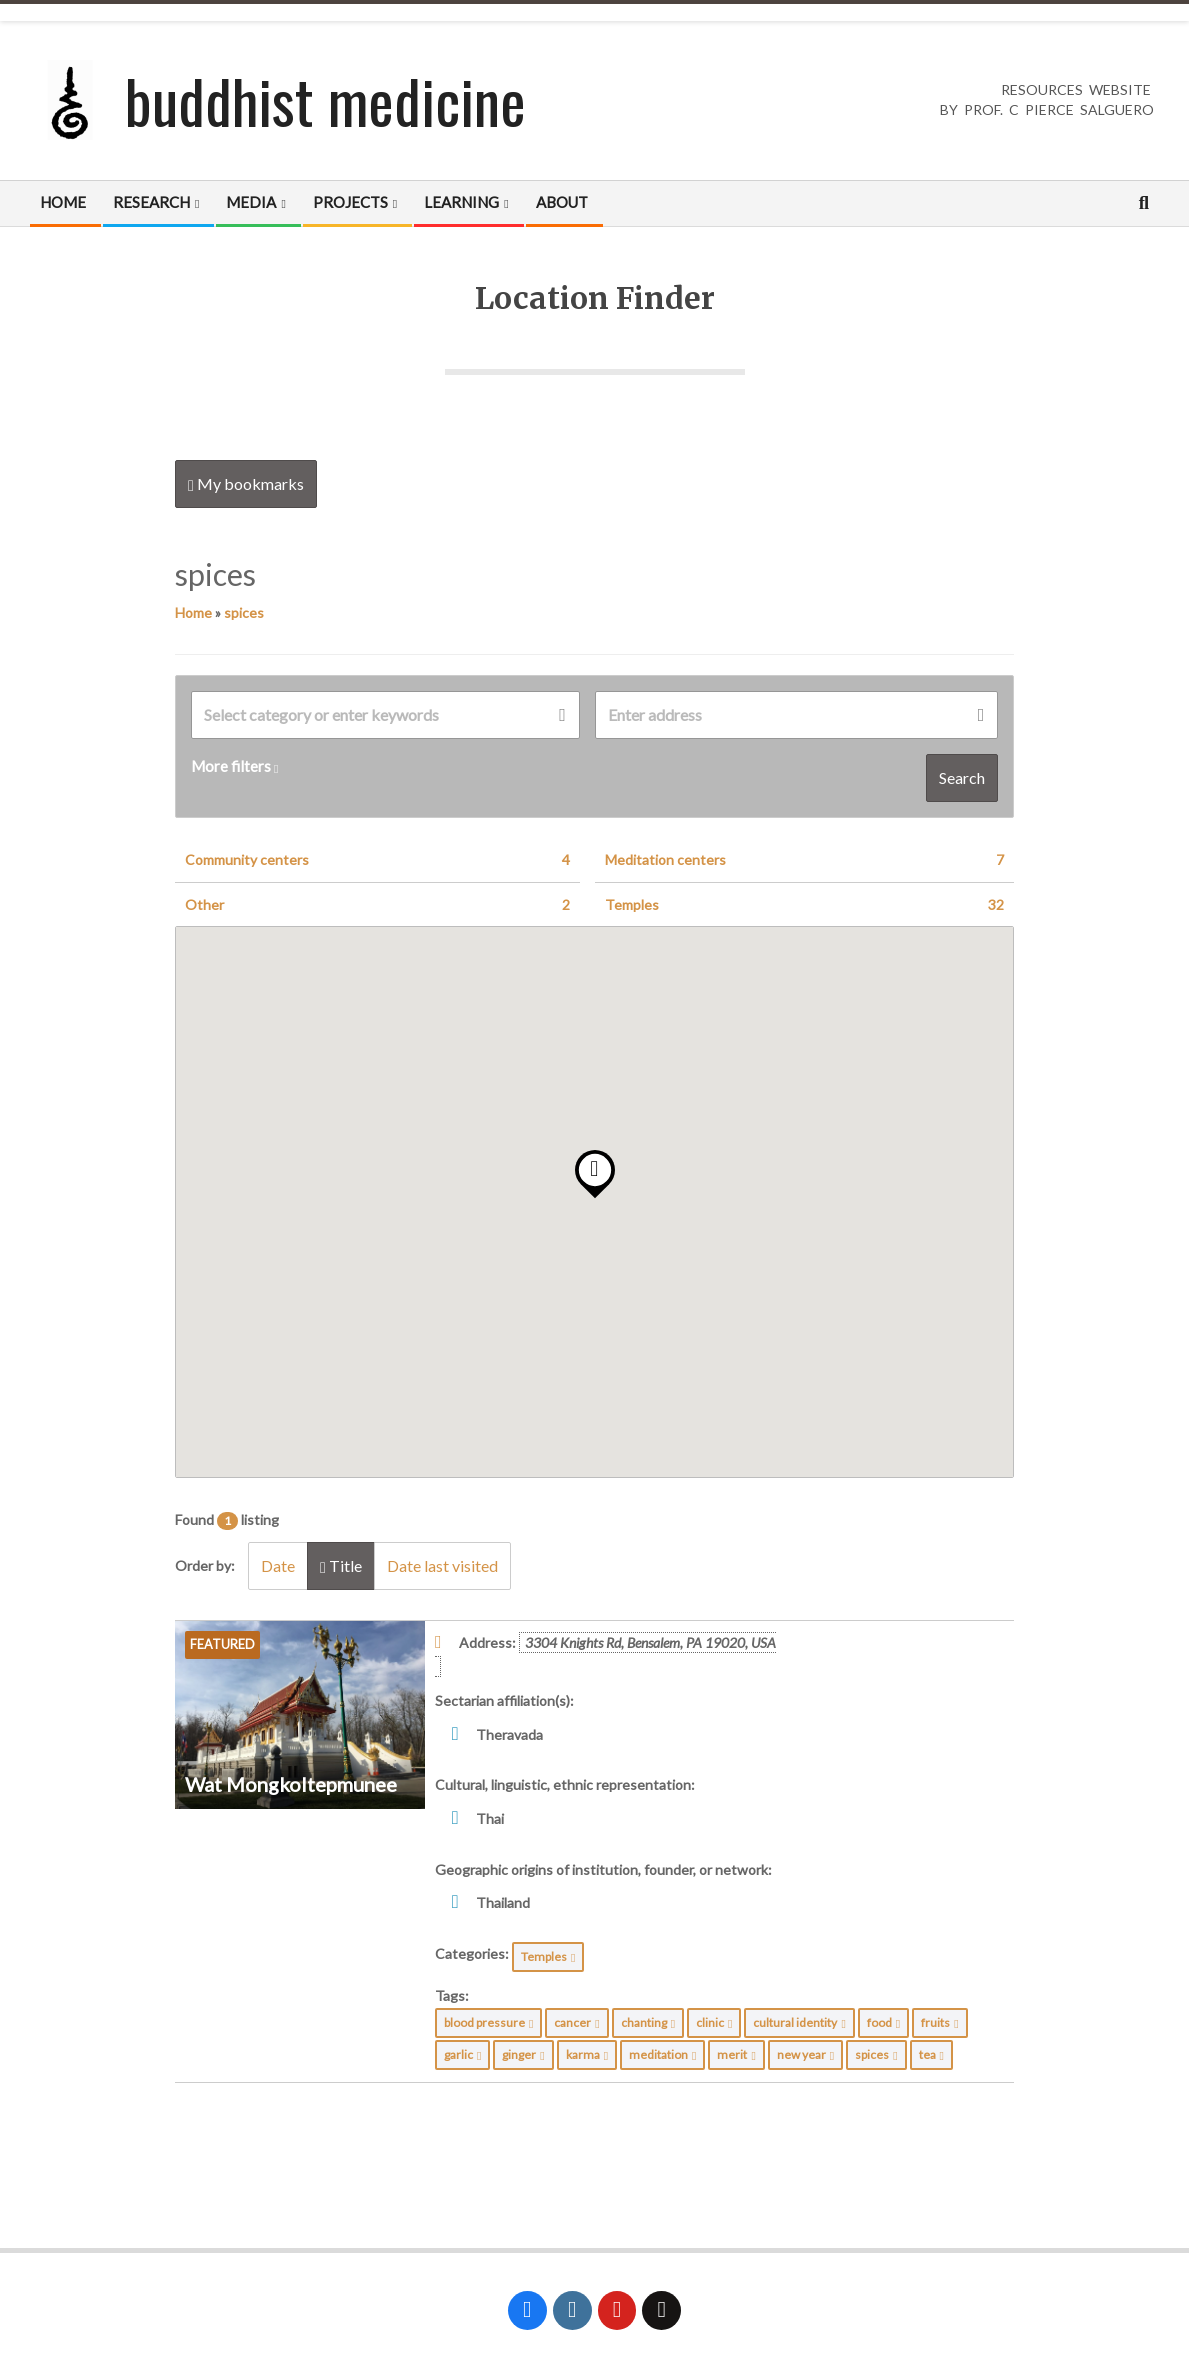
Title (341, 1566)
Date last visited (442, 1565)
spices (244, 612)
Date (278, 1565)
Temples (805, 905)
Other (377, 905)
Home (193, 612)
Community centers (377, 860)
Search (962, 777)
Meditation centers (805, 860)
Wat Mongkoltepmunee (291, 1784)
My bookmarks (246, 484)
